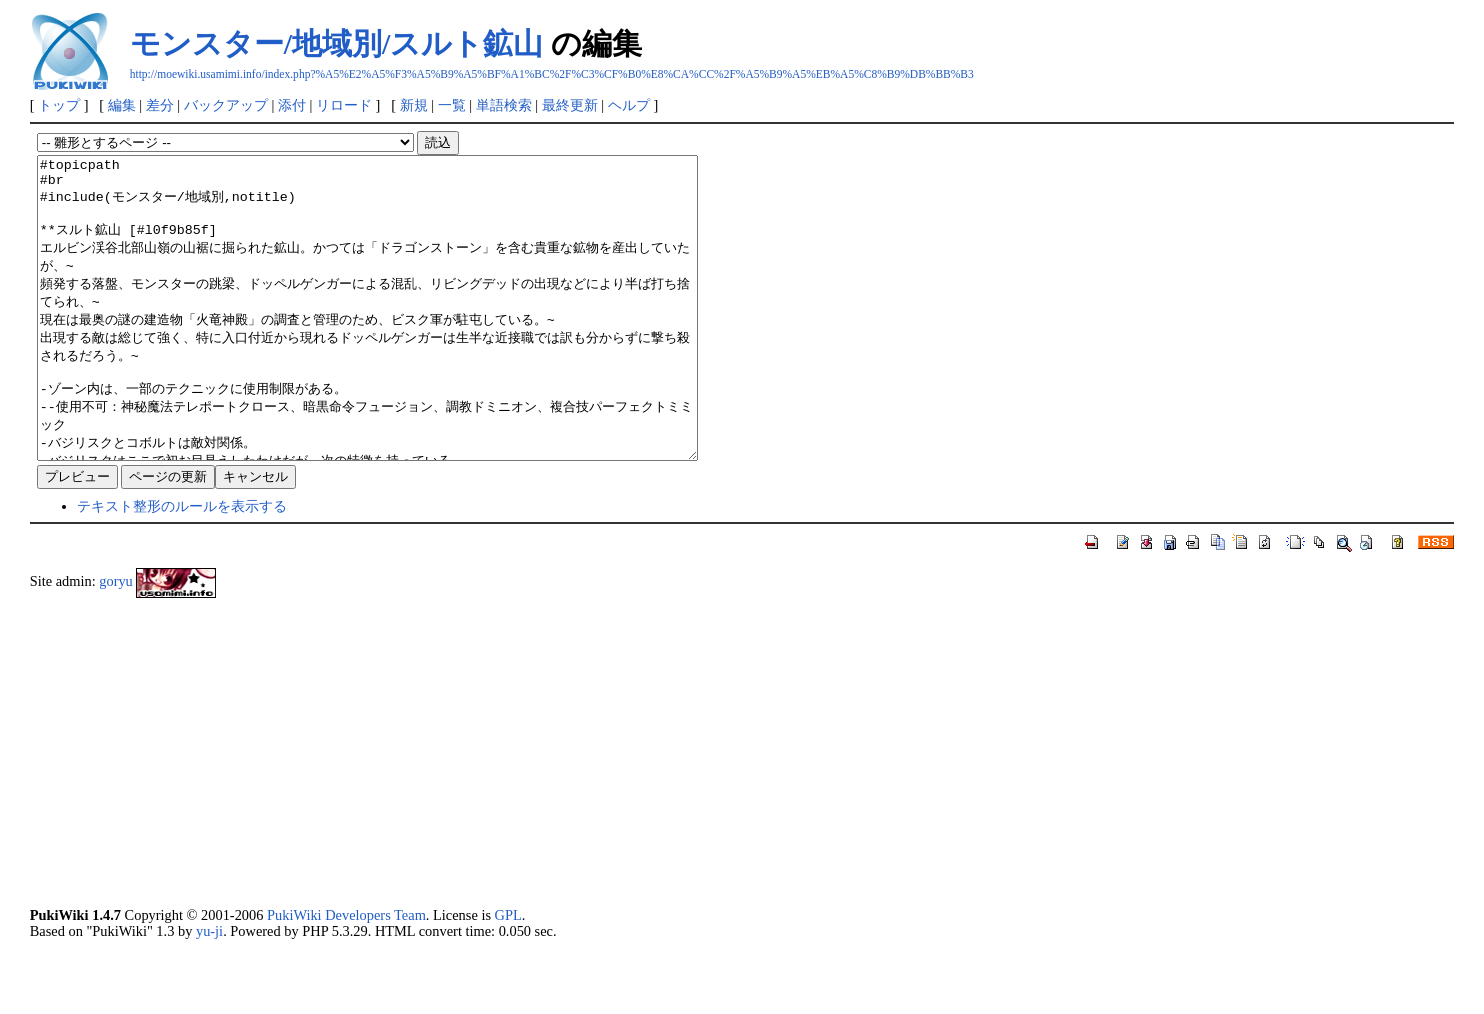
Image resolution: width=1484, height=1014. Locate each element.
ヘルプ (629, 105)
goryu (116, 641)
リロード (344, 105)
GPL (508, 975)
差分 (160, 105)
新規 (414, 105)
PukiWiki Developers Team (346, 975)
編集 (122, 105)
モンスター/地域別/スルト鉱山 (337, 43)
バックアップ (226, 105)
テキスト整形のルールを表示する (182, 566)
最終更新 (570, 105)
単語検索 (504, 105)
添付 (292, 105)
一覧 (452, 105)
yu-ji (209, 991)
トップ (59, 105)
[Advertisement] (630, 812)
